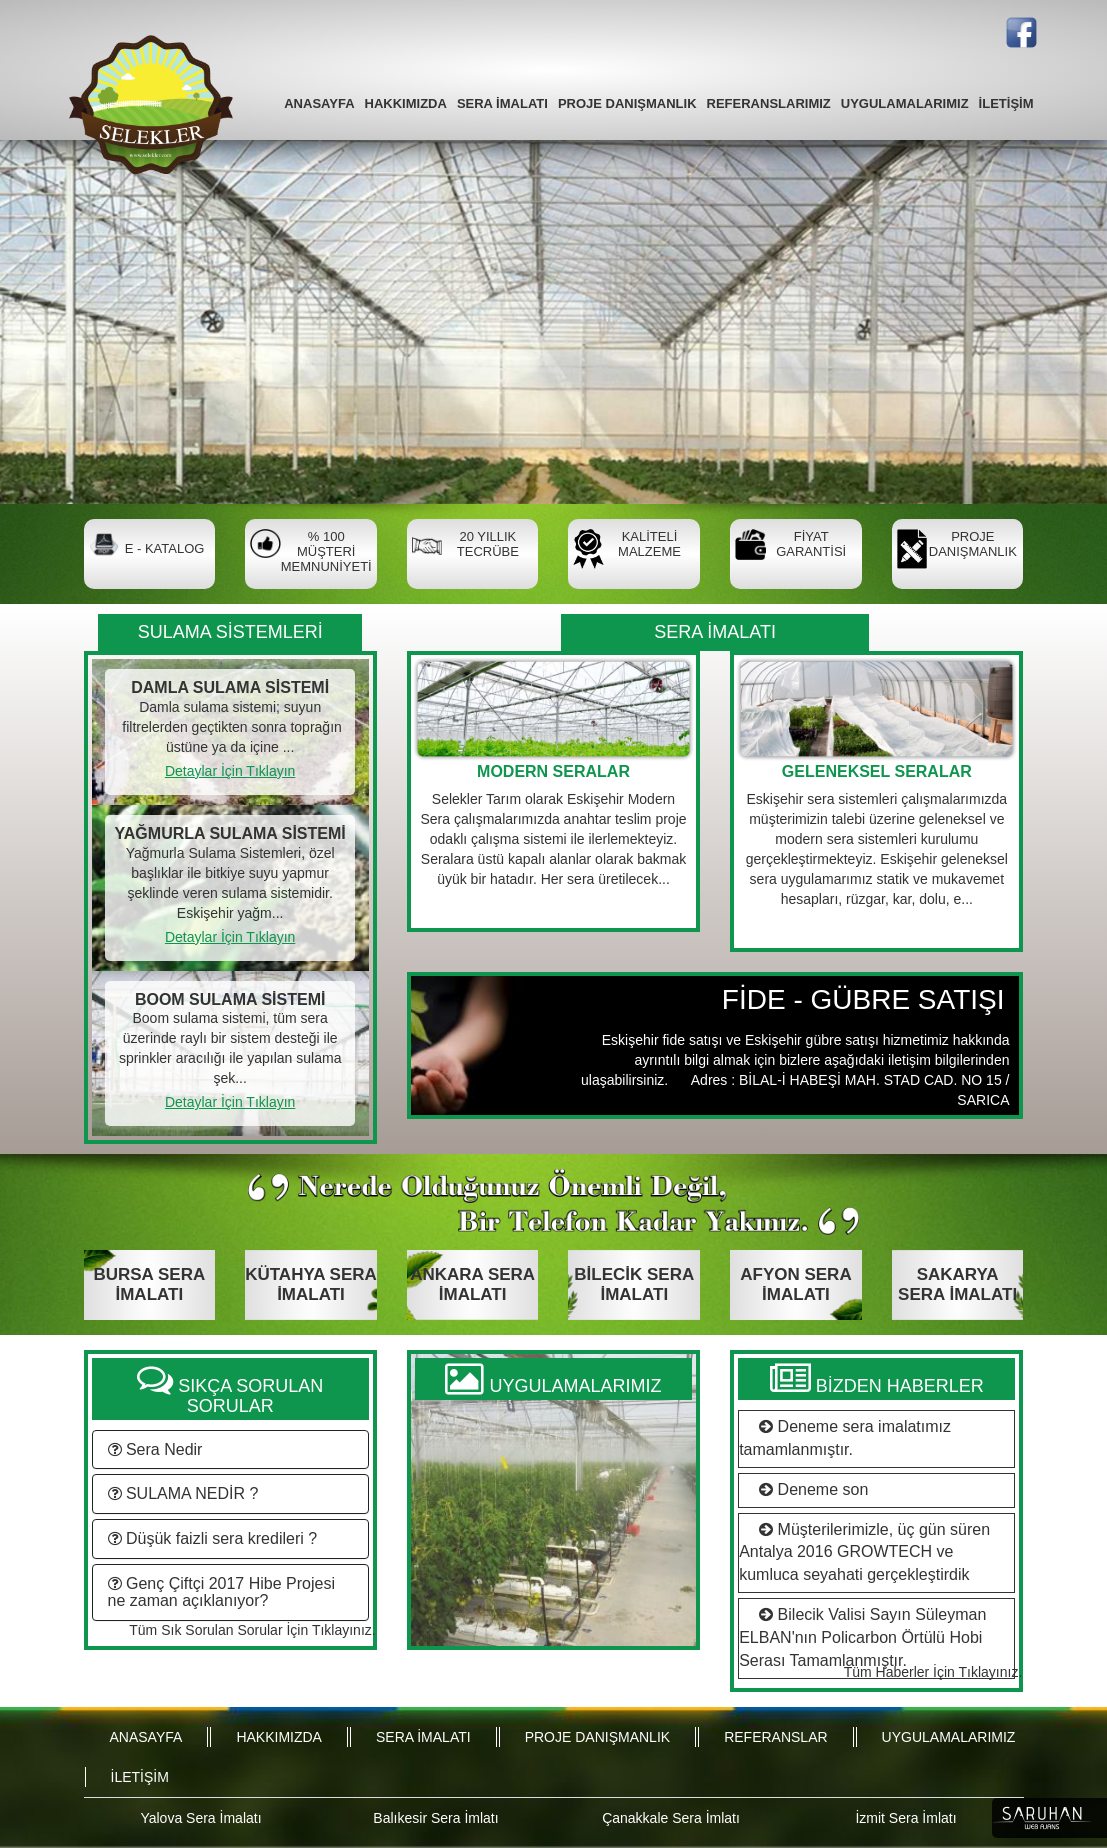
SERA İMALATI (502, 103)
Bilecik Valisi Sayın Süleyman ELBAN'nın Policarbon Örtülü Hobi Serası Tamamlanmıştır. (862, 1637)
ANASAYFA (319, 103)
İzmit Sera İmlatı (905, 1818)
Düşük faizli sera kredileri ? (213, 1538)
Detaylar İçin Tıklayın (230, 771)
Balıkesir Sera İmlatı (435, 1818)
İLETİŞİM (1006, 103)
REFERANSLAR (775, 1737)
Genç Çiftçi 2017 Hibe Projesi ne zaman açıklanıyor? (221, 1592)
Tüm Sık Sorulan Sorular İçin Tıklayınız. (252, 1630)
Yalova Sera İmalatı (200, 1818)
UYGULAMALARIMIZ (905, 103)
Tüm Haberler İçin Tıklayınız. (933, 1672)
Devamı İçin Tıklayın (553, 913)
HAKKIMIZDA (406, 103)
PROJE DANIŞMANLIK (627, 103)
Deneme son (808, 1489)
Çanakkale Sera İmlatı (671, 1818)
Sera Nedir (155, 1449)
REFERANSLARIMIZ (769, 103)
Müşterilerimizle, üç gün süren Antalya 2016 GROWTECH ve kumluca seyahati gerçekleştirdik (864, 1552)
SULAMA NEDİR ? (183, 1493)
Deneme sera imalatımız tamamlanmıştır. (845, 1438)
